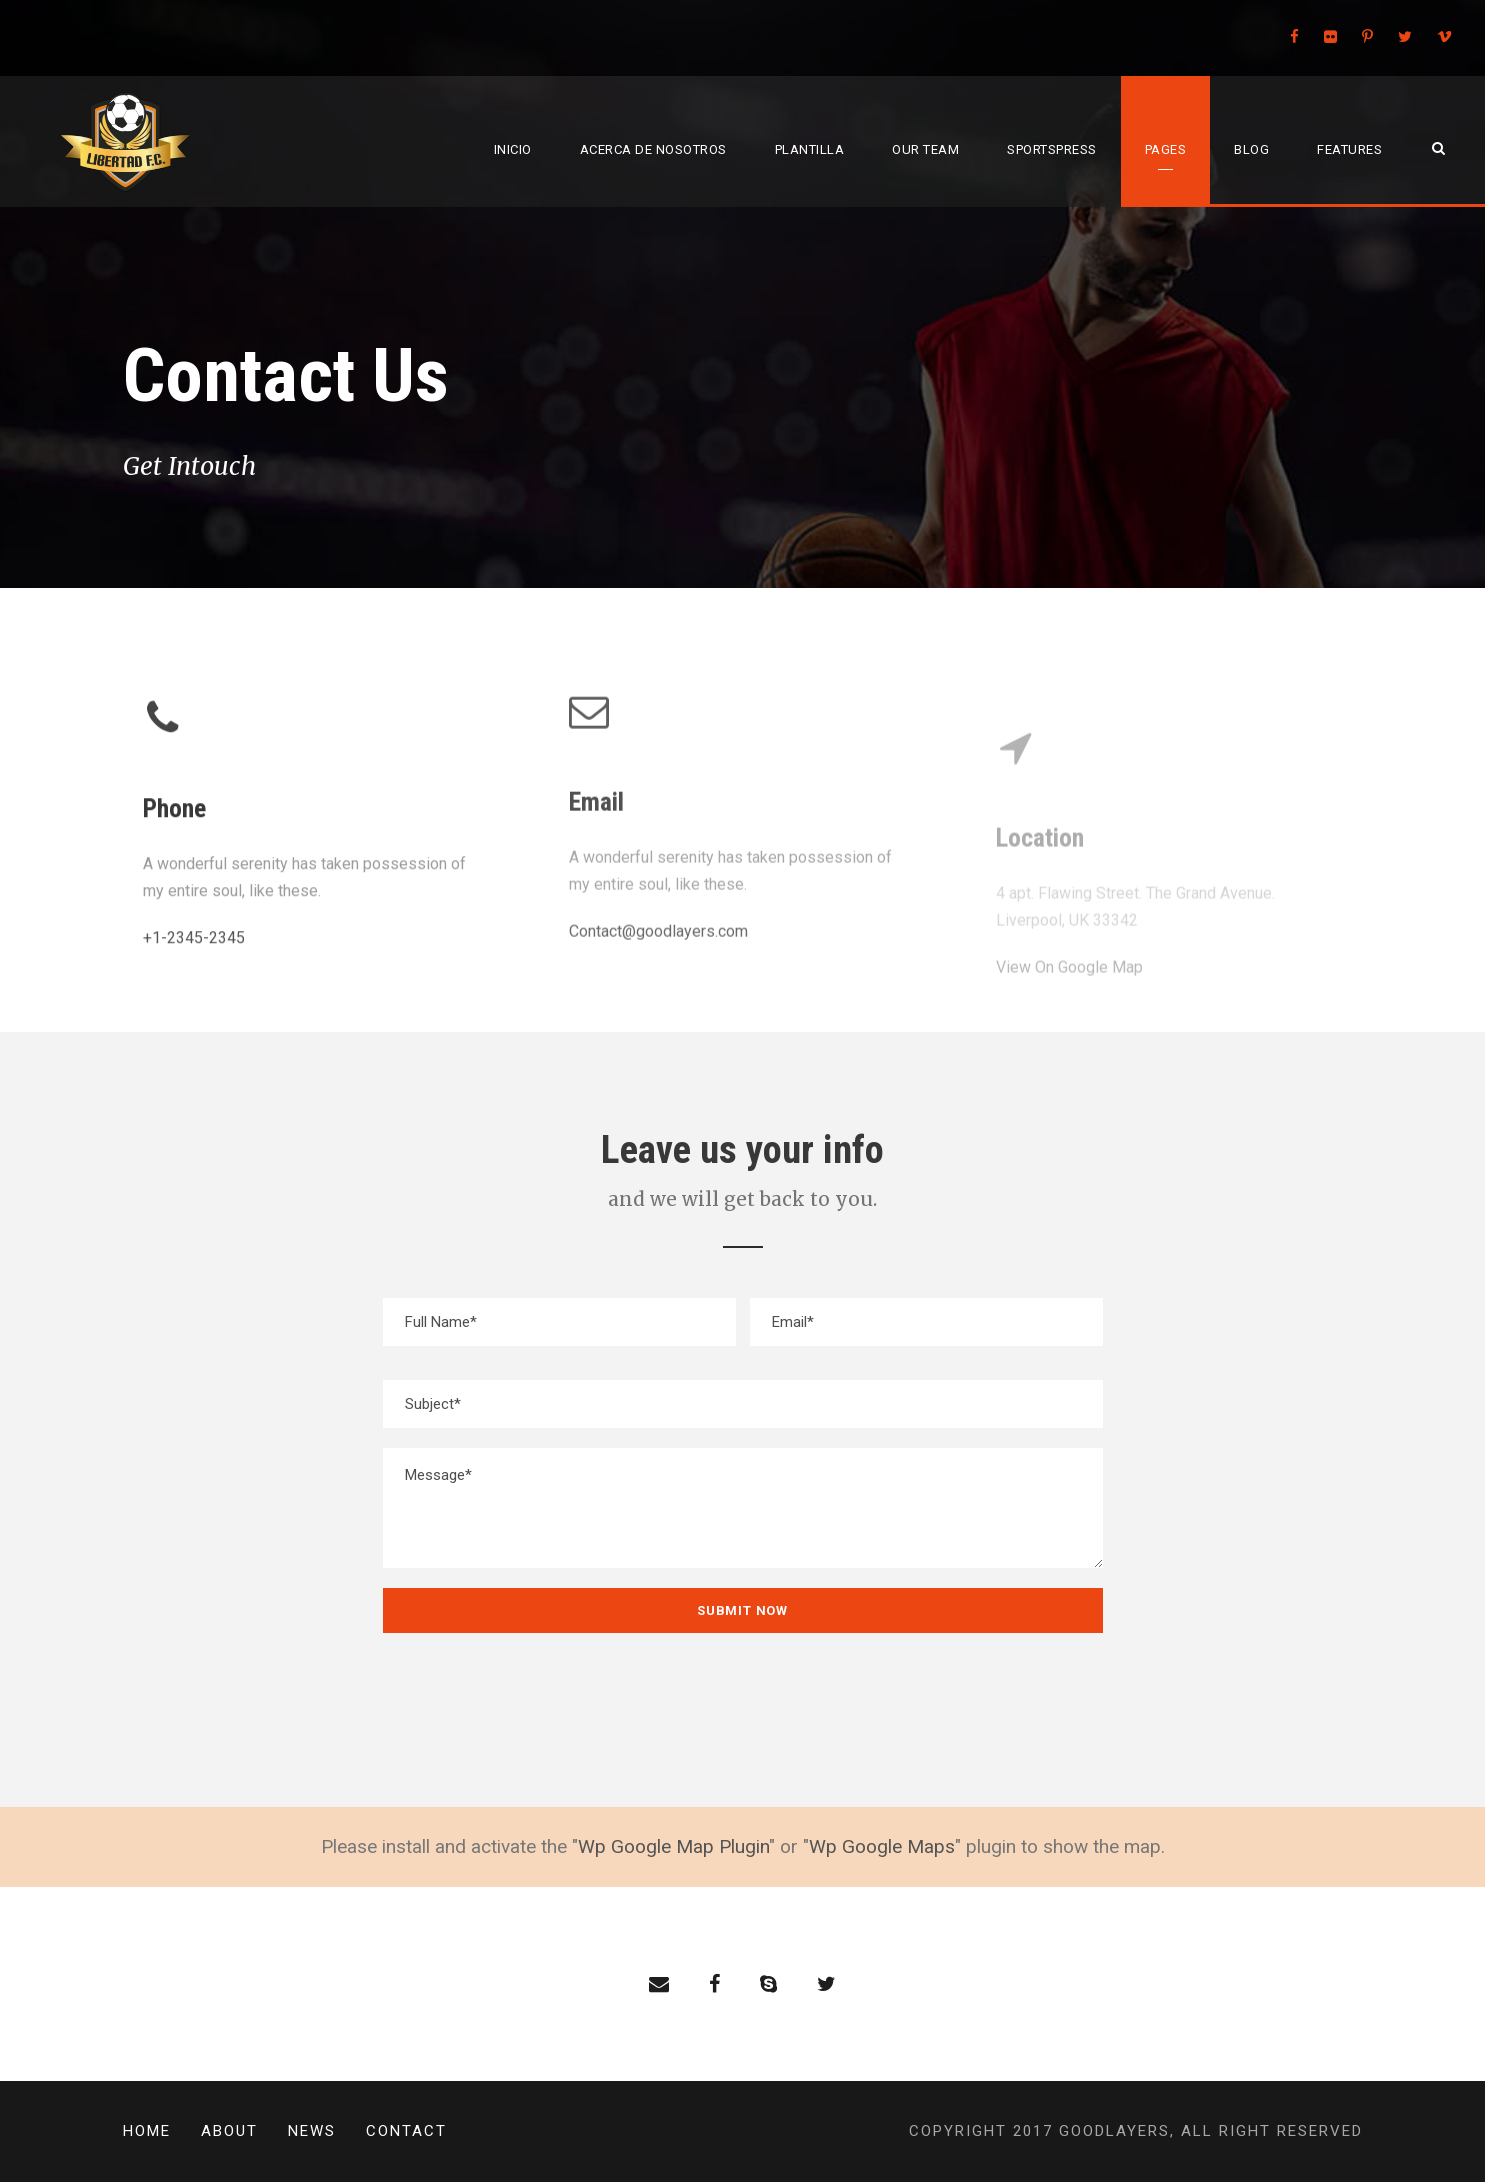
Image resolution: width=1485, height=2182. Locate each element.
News (312, 2131)
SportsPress (1052, 149)
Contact (406, 2131)
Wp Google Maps (882, 1846)
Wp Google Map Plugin (673, 1846)
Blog (1251, 149)
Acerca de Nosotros (653, 149)
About (229, 2131)
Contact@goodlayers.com (658, 916)
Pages (1166, 149)
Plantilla (810, 149)
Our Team (925, 149)
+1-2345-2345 (194, 941)
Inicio (513, 149)
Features (1349, 149)
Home (147, 2131)
